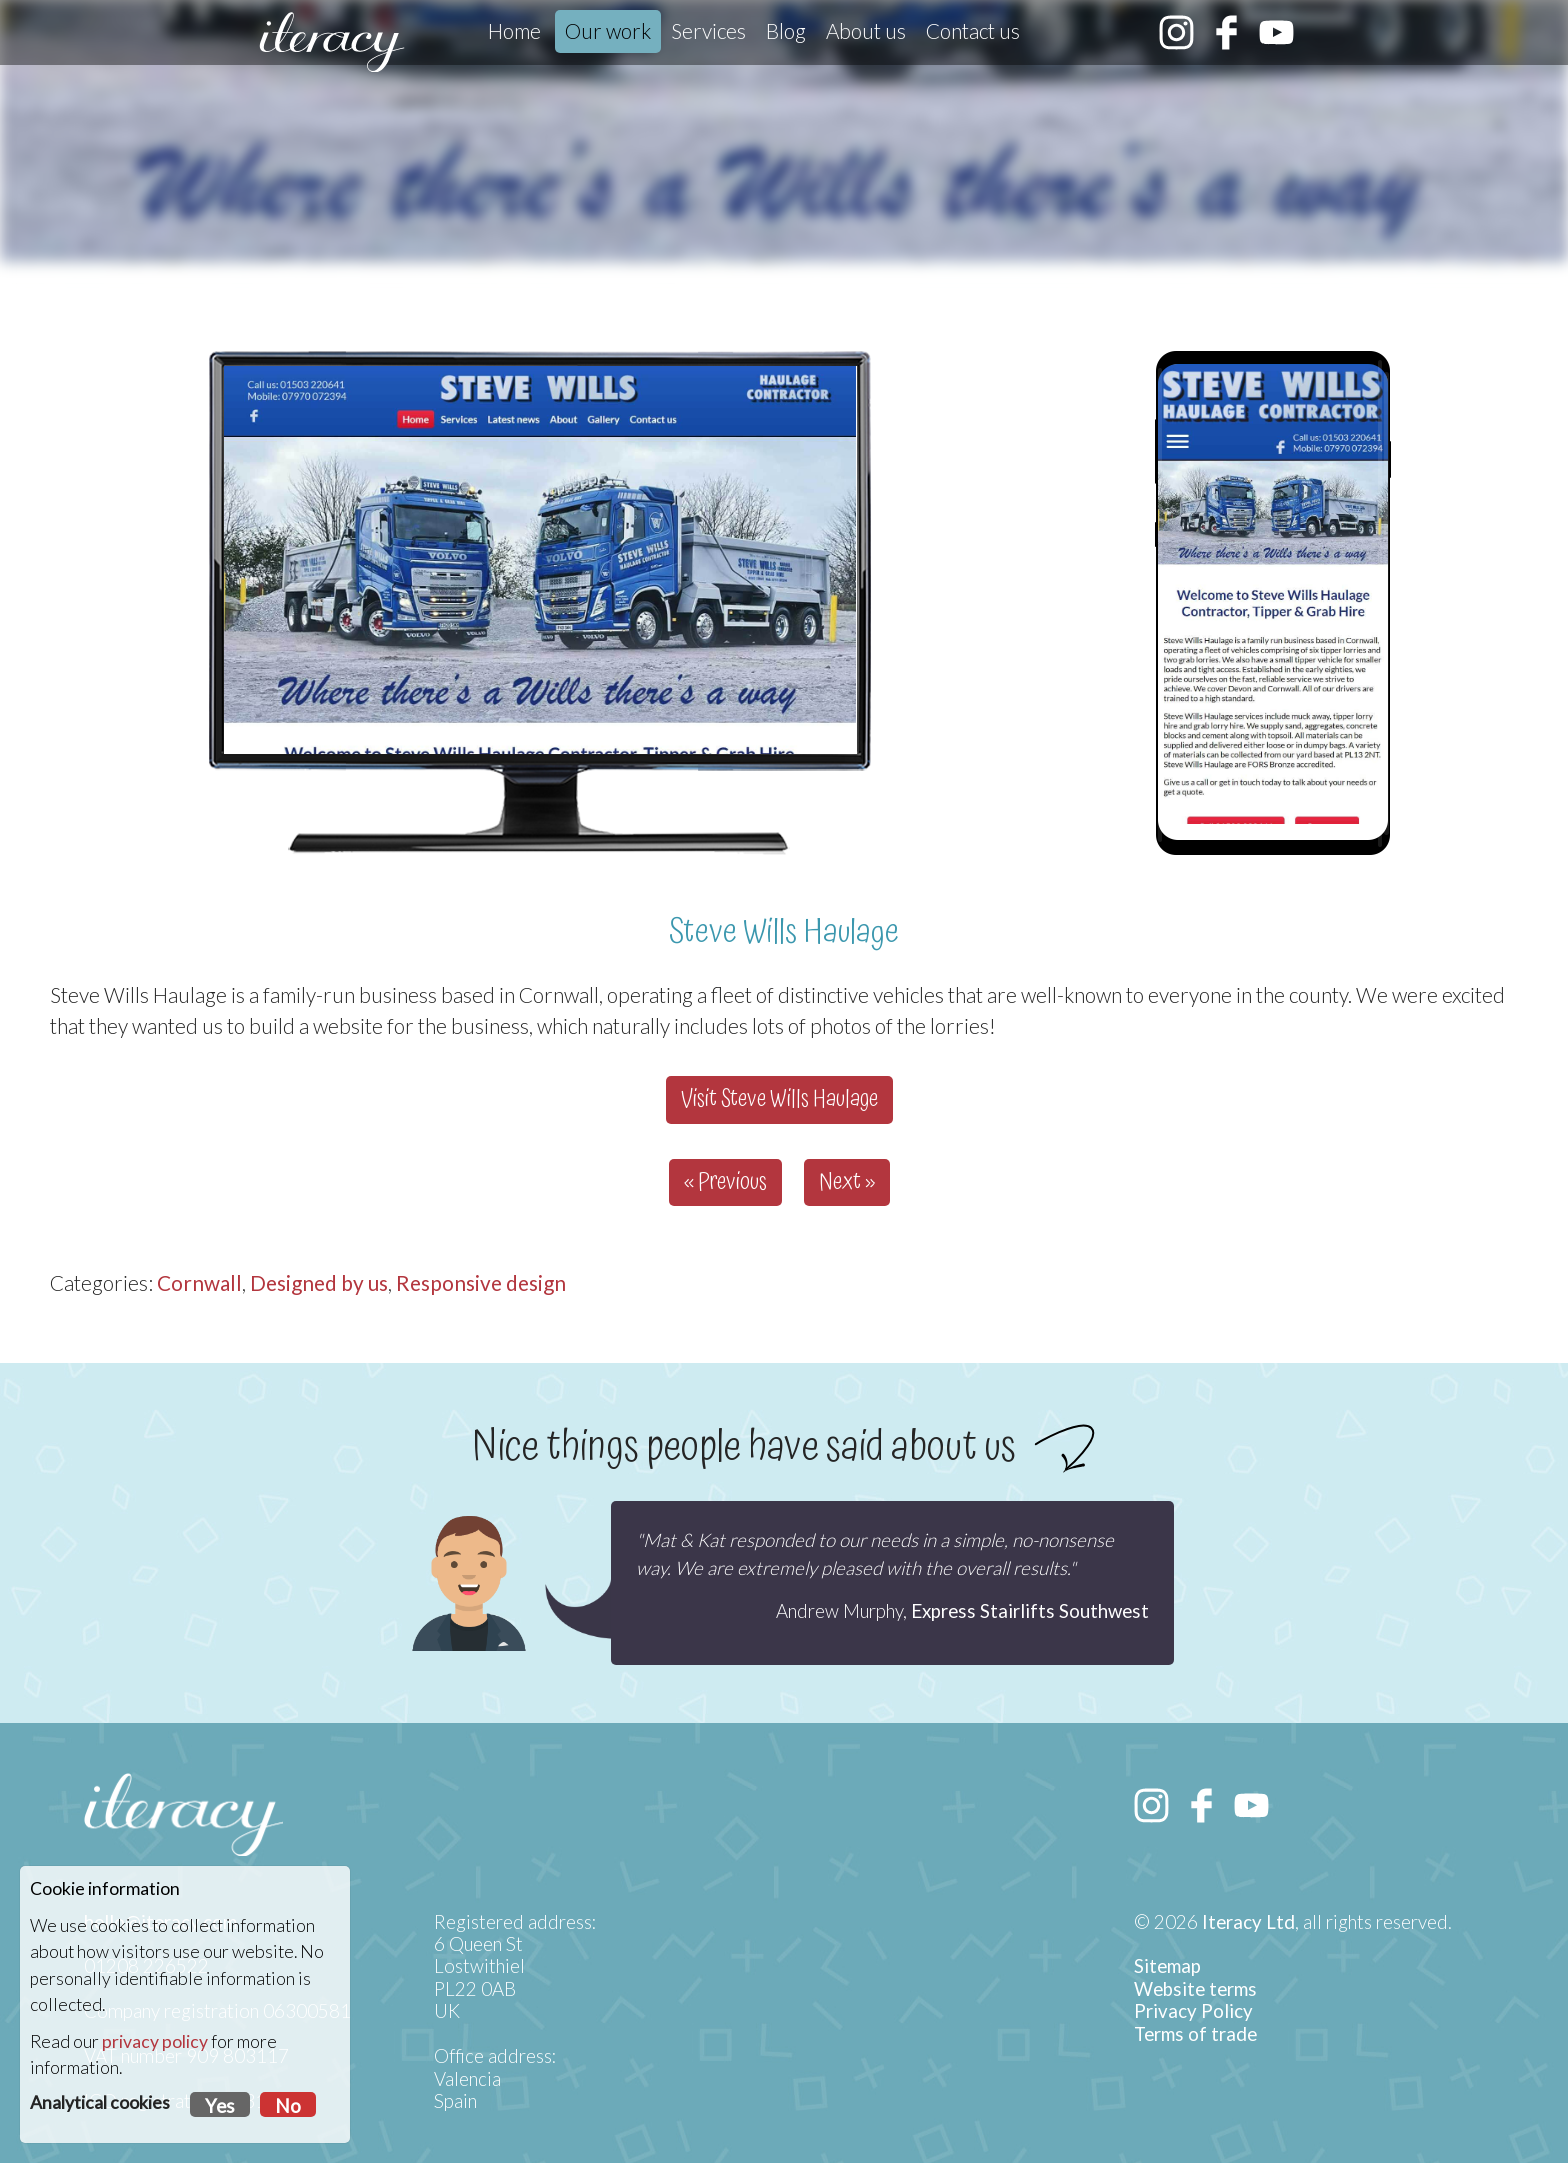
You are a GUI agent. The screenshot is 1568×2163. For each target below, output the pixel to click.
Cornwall (199, 1282)
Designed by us (319, 1282)
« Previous (725, 1182)
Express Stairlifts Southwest (1030, 1611)
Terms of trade (1195, 2034)
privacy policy (155, 2041)
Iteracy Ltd (1248, 1922)
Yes (220, 2106)
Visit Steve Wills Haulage (779, 1099)
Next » (847, 1182)
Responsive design (481, 1282)
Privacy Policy (1193, 2011)
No (288, 2106)
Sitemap (1167, 1966)
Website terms (1195, 1989)
